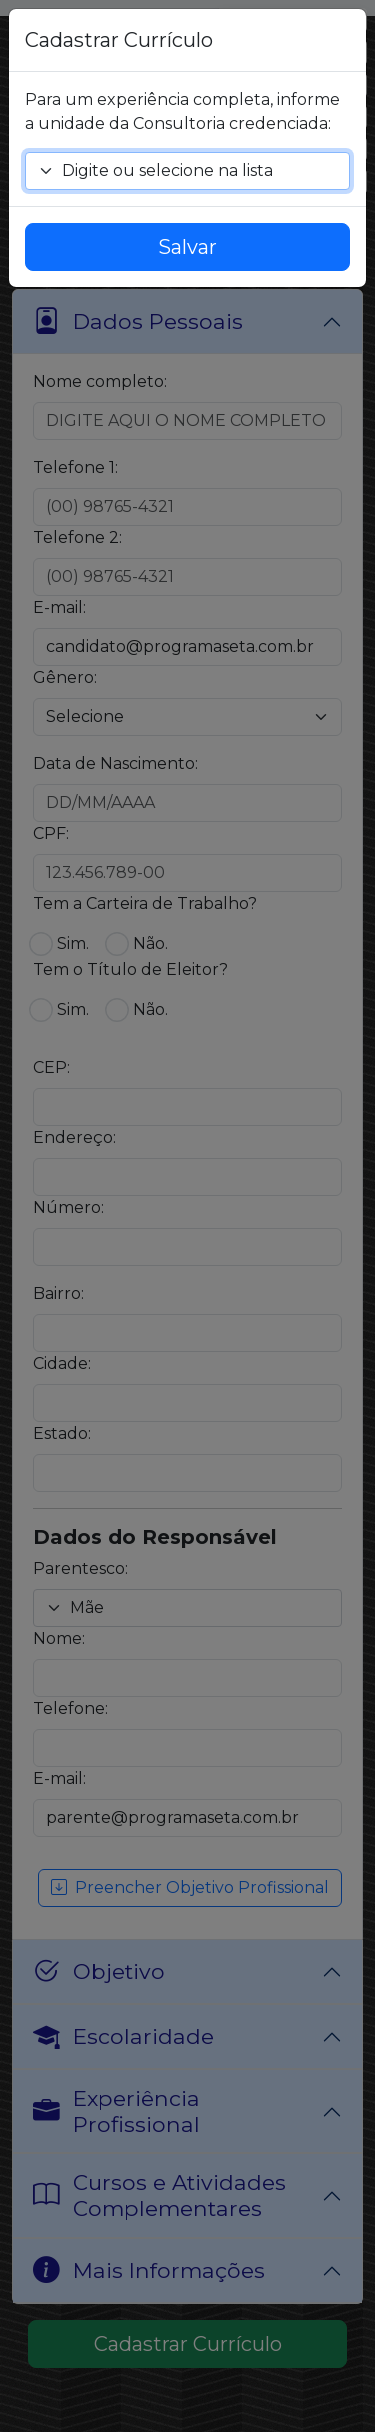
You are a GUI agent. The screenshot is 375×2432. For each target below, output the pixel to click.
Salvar (187, 247)
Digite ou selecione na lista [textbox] (167, 170)
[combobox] (187, 171)
